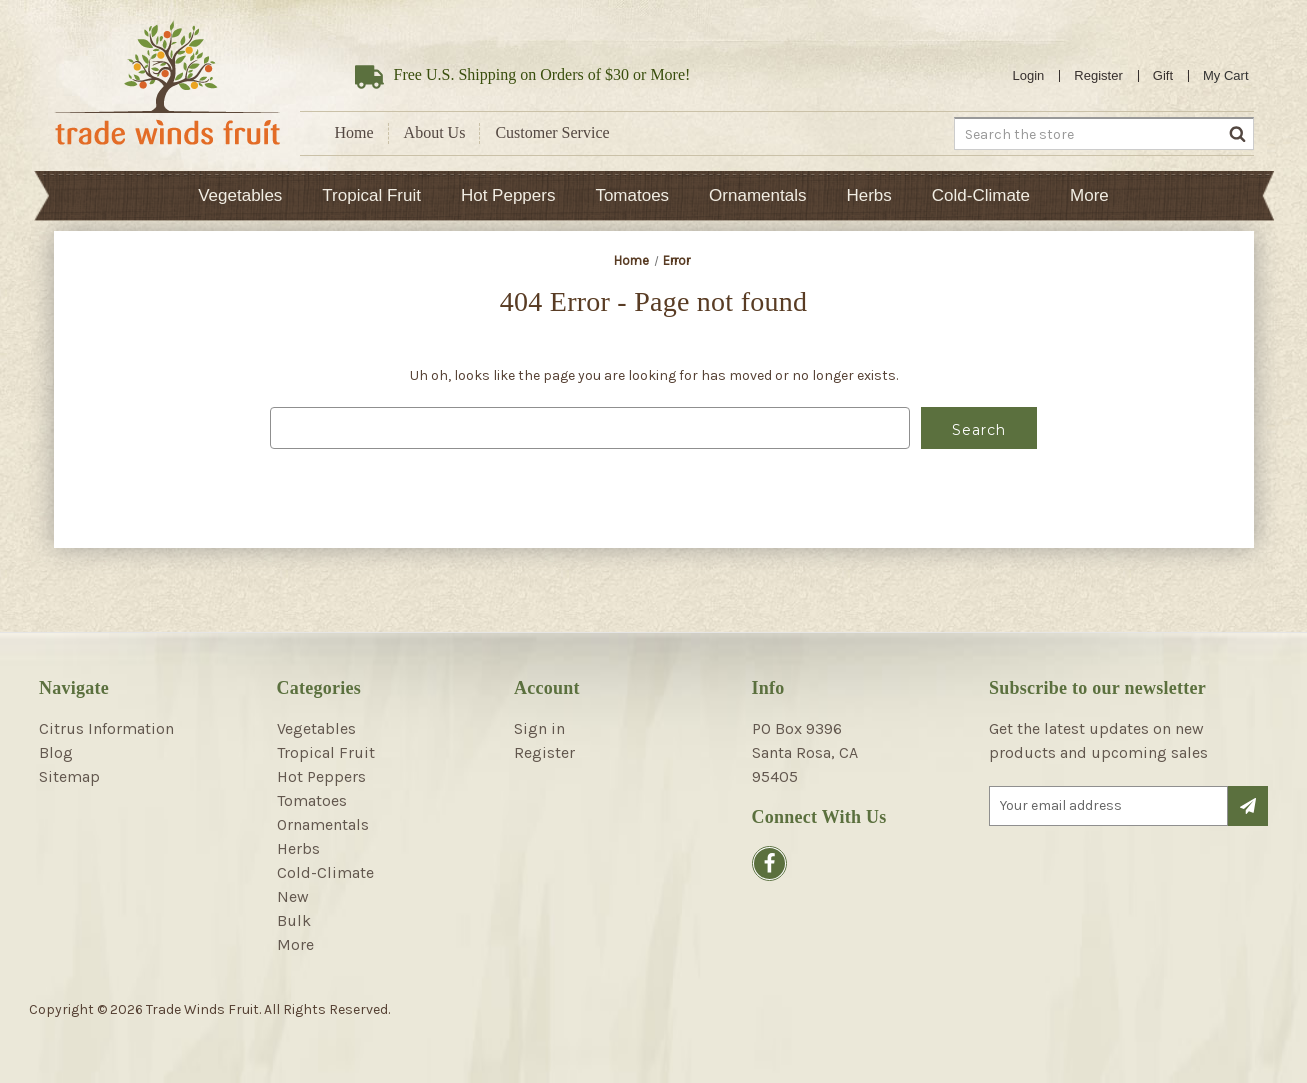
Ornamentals (757, 195)
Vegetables (240, 195)
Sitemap (69, 776)
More (1089, 195)
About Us (435, 132)
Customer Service (552, 132)
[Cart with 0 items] (1226, 76)
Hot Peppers (508, 195)
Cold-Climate (981, 195)
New (293, 896)
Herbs (868, 195)
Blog (56, 752)
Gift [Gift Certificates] (1163, 75)
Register (1098, 75)
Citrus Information (106, 728)
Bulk (294, 920)
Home (354, 132)
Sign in (539, 728)
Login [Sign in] (1029, 75)
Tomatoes (632, 195)
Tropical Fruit (371, 195)
